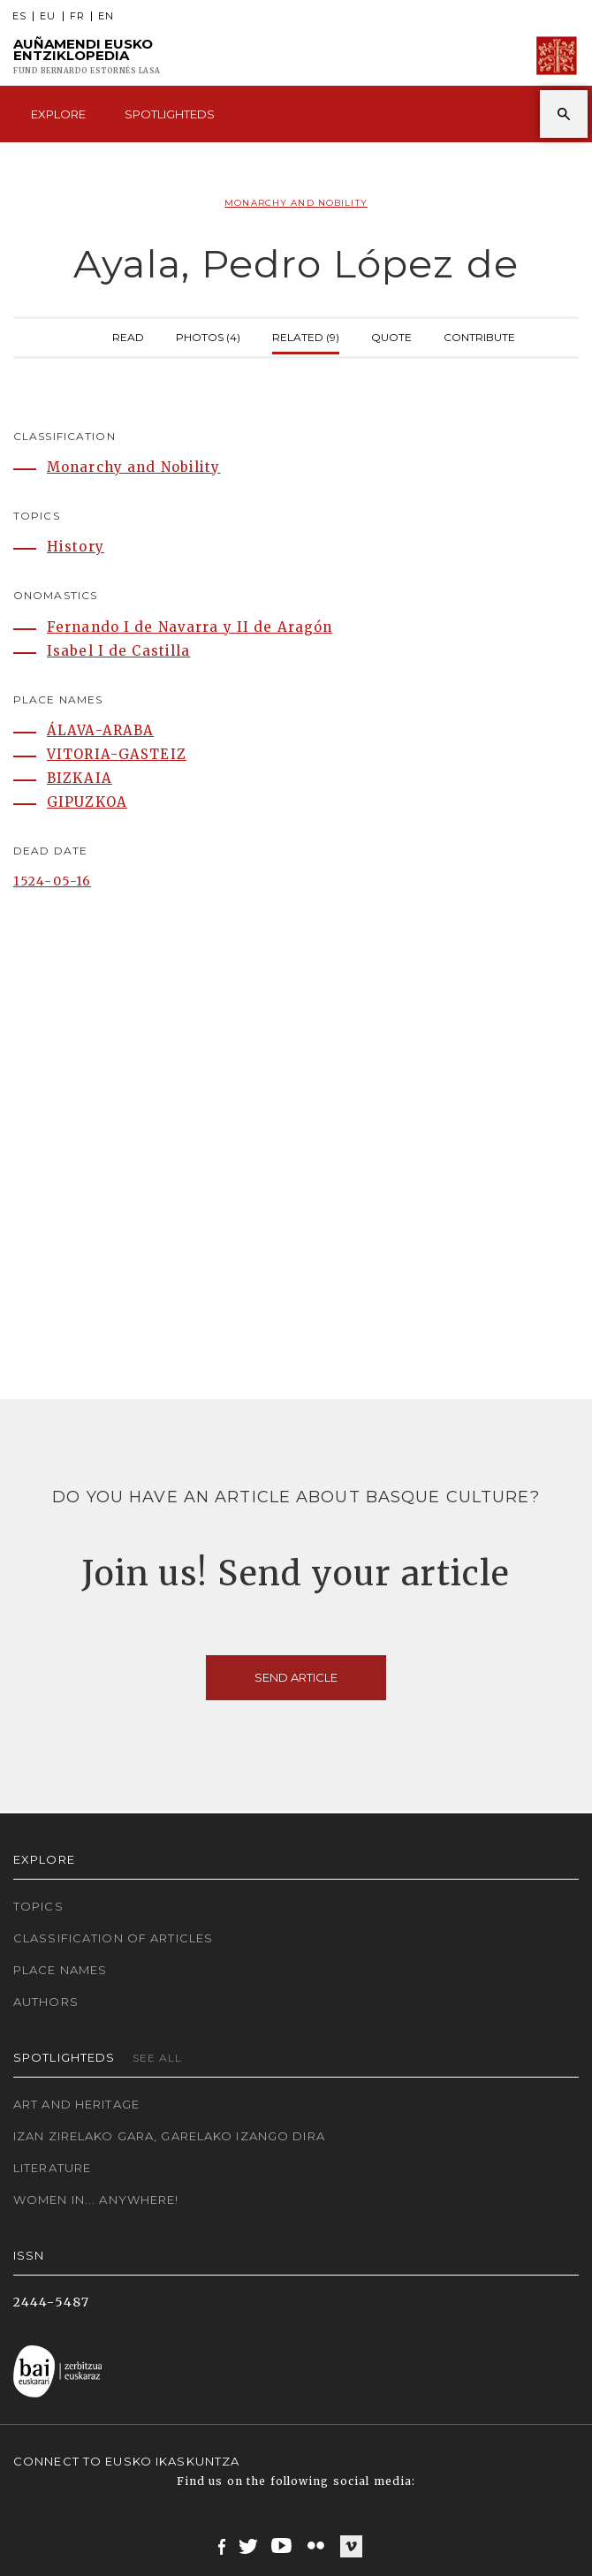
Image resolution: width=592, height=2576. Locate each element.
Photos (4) (208, 335)
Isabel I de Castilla (118, 650)
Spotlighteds (170, 114)
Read (128, 335)
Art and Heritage (76, 2104)
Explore (58, 114)
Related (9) (305, 335)
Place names (60, 1970)
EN (106, 16)
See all (158, 2057)
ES (19, 16)
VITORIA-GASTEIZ (116, 754)
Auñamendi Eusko (87, 56)
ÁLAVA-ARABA (100, 730)
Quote (391, 335)
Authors (46, 2002)
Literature (52, 2168)
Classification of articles (113, 1938)
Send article (296, 1677)
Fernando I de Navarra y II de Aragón (189, 627)
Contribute (479, 335)
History (75, 546)
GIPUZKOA (87, 802)
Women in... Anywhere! (96, 2199)
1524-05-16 (52, 881)
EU (48, 16)
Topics (38, 1906)
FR (77, 16)
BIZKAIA (79, 778)
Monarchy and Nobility (296, 203)
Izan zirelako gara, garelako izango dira (169, 2136)
